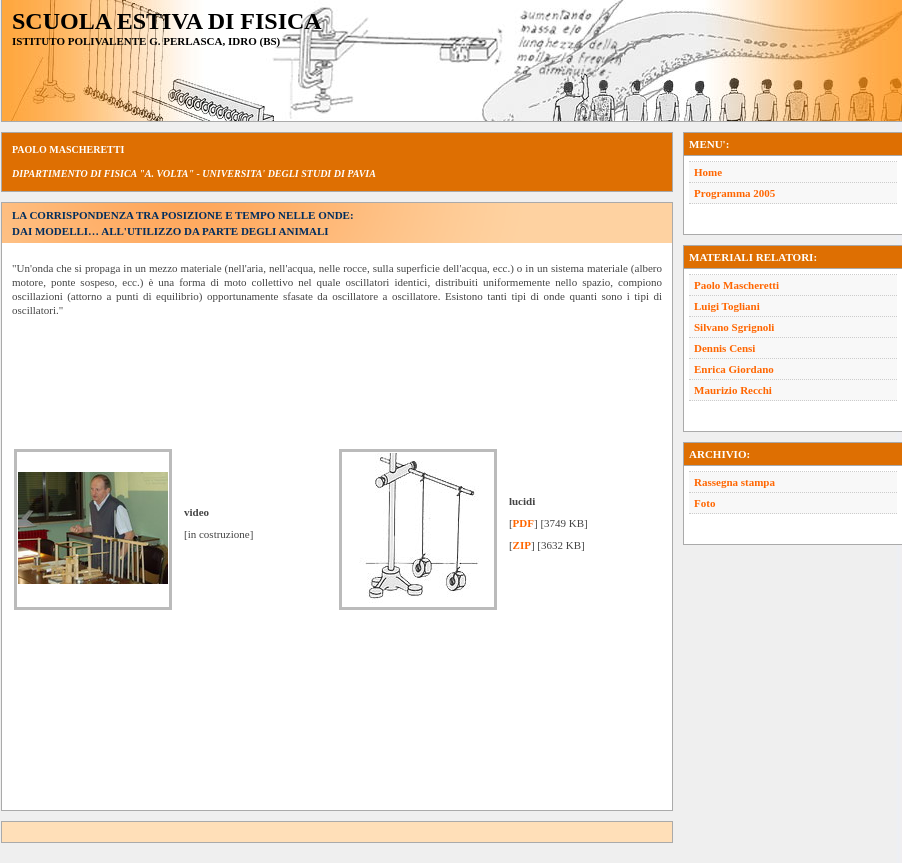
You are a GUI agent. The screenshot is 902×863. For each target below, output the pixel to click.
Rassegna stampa (734, 482)
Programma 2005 (734, 193)
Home (708, 172)
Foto (704, 503)
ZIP (522, 545)
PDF (523, 523)
